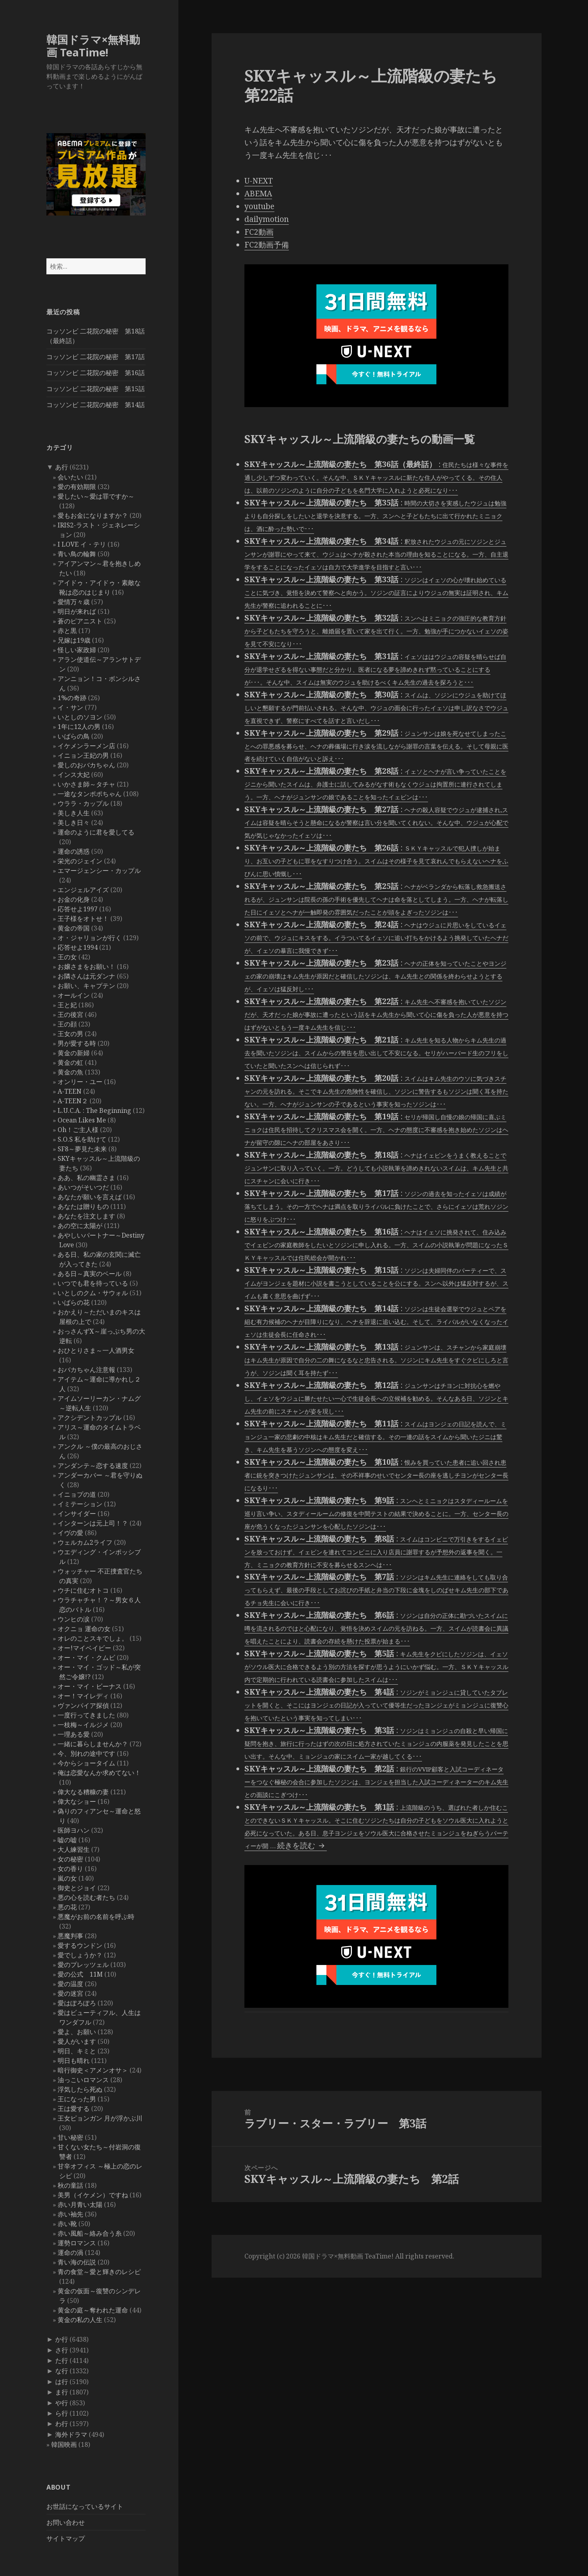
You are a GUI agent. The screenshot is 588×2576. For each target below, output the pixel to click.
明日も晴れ (74, 2060)
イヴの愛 (70, 1532)
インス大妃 (74, 774)
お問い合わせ (65, 2522)
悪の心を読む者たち (86, 1897)
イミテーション (80, 1504)
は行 (61, 2381)
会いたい (70, 477)
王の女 (67, 957)
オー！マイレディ (83, 1695)
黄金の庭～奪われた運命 (93, 2310)
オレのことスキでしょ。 (93, 1638)
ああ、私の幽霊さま (86, 1177)
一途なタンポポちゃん (90, 793)
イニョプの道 (77, 1494)
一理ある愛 (74, 1734)
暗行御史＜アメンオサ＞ (93, 2070)
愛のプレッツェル (83, 1964)
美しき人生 (74, 813)
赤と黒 (67, 630)
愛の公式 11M (80, 1974)
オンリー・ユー (80, 1081)
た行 (61, 2360)
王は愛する (74, 2108)
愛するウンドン (80, 1945)
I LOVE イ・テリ (82, 544)
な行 (61, 2370)
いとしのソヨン (80, 717)
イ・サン (70, 707)
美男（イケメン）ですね (93, 2195)
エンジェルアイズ (83, 889)
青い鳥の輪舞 (77, 553)
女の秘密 (70, 1859)
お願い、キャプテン (86, 985)
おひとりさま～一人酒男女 (96, 1350)
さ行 (61, 2350)
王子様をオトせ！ (83, 918)
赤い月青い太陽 (80, 2204)
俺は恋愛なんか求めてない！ (99, 1772)
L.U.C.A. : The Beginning (94, 1110)
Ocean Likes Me (82, 1120)
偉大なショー (77, 1801)
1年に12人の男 (79, 726)
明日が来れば (77, 611)
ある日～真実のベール (90, 1273)
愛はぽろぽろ (77, 2003)
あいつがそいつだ (83, 1187)
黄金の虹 (70, 1062)
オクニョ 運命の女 (84, 1628)
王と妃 (67, 1004)
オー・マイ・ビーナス (90, 1686)
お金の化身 (74, 899)
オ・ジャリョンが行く (90, 937)
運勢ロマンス (77, 2243)
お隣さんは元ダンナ (86, 976)
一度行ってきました (86, 1715)
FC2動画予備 (266, 245)
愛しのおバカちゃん (86, 765)
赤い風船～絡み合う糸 (90, 2233)
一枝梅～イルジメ (83, 1724)
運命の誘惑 (74, 851)
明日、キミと (77, 2051)
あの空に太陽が (80, 1225)
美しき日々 (74, 822)
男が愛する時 (77, 1043)
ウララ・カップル (83, 803)
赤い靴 (67, 2223)
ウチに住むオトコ (83, 1590)
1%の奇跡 (72, 697)
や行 (61, 2402)
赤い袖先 (70, 2214)
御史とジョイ (77, 1887)
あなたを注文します (86, 1216)
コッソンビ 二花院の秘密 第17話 (95, 356)
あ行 (61, 467)
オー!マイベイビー (84, 1647)
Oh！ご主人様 (78, 1129)
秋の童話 (70, 2185)
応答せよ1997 (78, 909)
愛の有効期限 (77, 486)
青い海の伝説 (77, 2262)
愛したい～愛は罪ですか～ (96, 496)
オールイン (74, 995)
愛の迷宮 (70, 1993)
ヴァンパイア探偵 (83, 1705)
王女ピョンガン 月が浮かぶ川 (100, 2118)
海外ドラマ (71, 2434)
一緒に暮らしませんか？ (93, 1743)
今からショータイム (86, 1763)
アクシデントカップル (90, 1417)
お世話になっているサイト (84, 2506)
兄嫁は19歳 (74, 640)
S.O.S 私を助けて (82, 1139)
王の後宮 (70, 1014)
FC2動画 (259, 232)
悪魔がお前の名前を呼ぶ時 (96, 1916)
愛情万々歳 (74, 601)
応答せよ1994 (78, 947)
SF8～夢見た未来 (82, 1148)
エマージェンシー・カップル (99, 870)
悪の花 (67, 1907)
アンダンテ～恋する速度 (93, 1465)
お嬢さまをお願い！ (86, 966)
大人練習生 (74, 1849)
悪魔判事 (70, 1935)
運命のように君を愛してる (96, 832)
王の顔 (67, 1024)
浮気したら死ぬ (80, 2089)
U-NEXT (258, 181)
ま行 (61, 2392)
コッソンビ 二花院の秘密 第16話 (95, 372)
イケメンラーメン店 (86, 745)
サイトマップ (65, 2538)
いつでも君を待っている (93, 1283)
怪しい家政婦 (77, 649)
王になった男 (77, 2099)
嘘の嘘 (67, 1839)
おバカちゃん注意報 (86, 1369)
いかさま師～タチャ (86, 784)
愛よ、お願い (77, 2031)
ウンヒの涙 (74, 1619)
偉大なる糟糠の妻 (83, 1791)
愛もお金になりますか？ (93, 515)
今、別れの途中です (86, 1753)
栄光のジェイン (80, 861)
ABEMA (258, 193)
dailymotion (266, 219)
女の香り (70, 1868)
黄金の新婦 (74, 1052)
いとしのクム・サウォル (93, 1292)
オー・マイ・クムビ (86, 1657)
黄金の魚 (70, 1072)
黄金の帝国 (74, 928)
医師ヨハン (74, 1830)
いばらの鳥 (74, 736)
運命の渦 (70, 2252)
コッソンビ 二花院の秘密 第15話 (95, 388)
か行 (61, 2339)
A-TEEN (70, 1091)
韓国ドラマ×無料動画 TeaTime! (93, 46)
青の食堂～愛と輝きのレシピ (99, 2271)
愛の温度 (70, 1983)
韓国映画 (64, 2444)
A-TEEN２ (73, 1100)
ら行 (61, 2413)
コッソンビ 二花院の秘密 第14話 (95, 404)
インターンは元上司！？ (93, 1523)
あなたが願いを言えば (90, 1196)
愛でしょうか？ (80, 1955)
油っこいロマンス (83, 2079)
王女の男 (70, 1033)
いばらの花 (74, 1302)
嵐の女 (67, 1878)
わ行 (61, 2423)
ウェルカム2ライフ (85, 1542)
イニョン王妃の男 (83, 755)
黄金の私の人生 (80, 2319)
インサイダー (77, 1513)
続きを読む (302, 1845)
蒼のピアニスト (80, 621)
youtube (259, 206)
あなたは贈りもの (83, 1206)
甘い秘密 (70, 2137)
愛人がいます (77, 2041)
